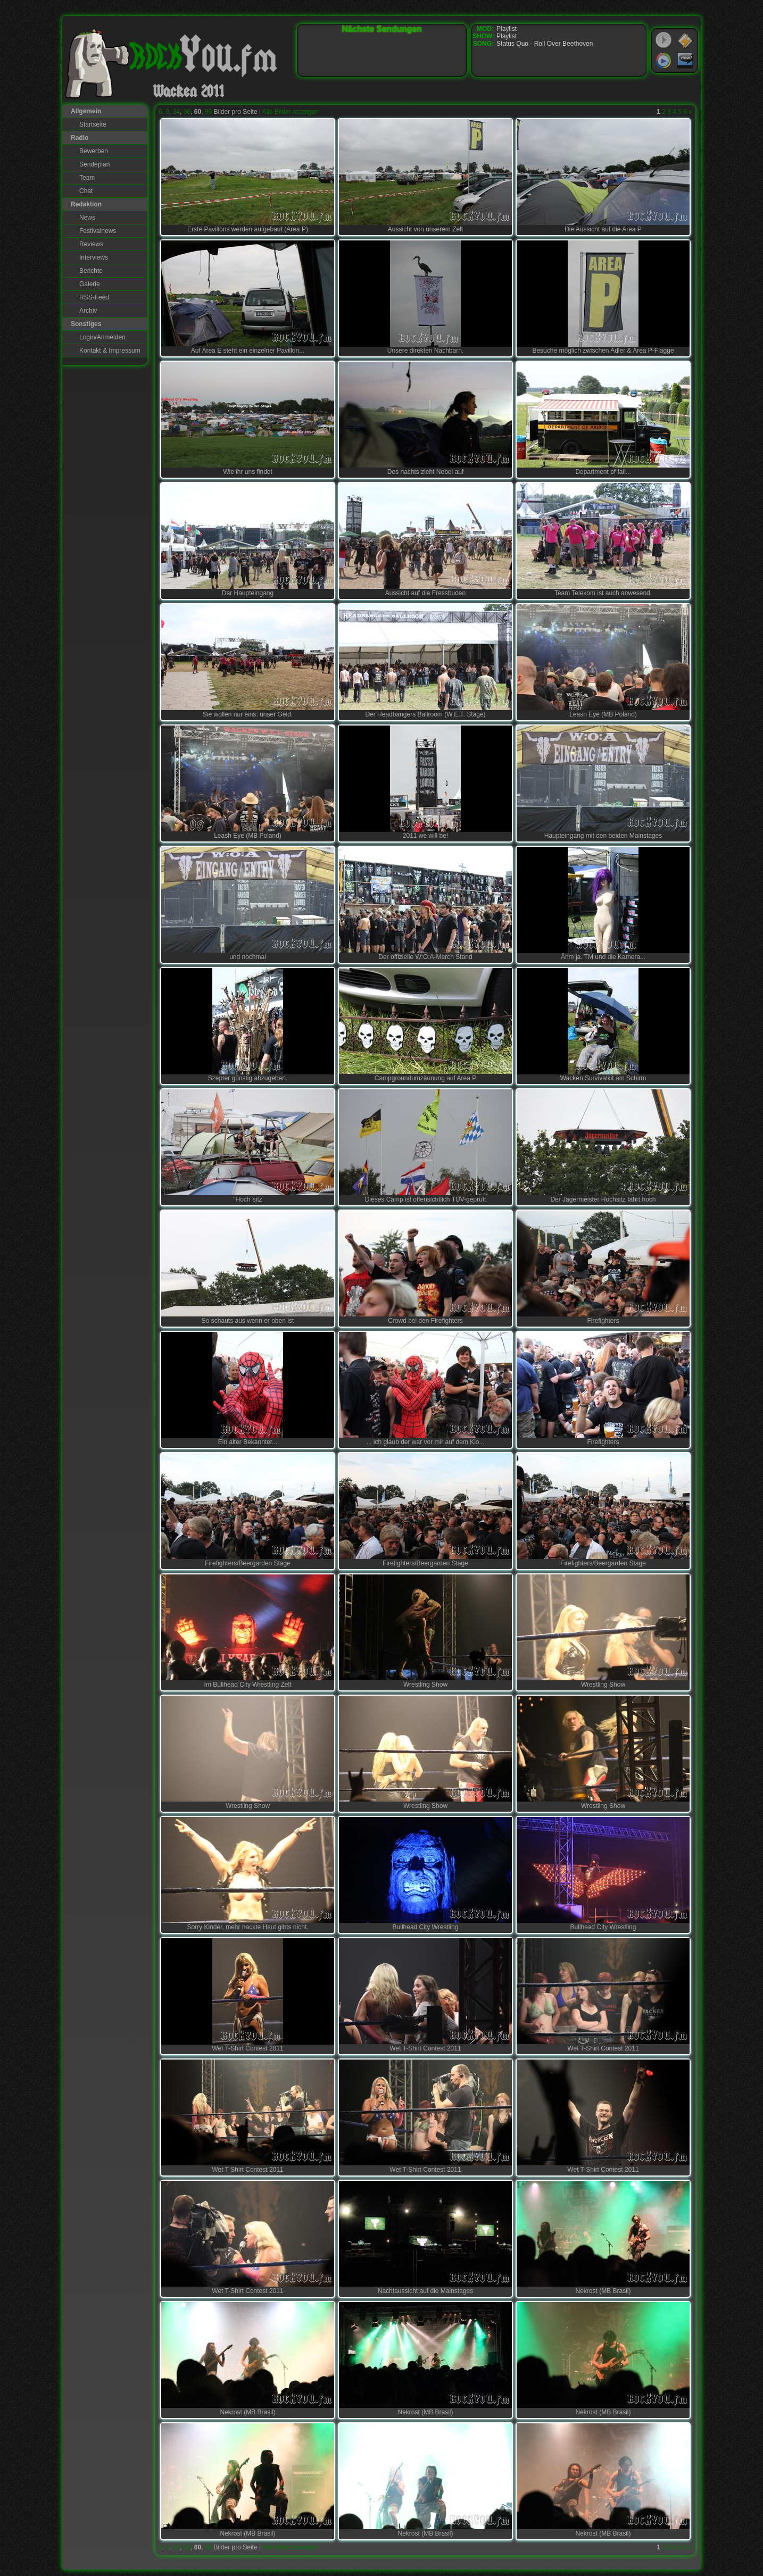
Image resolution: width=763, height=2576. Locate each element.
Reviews (91, 244)
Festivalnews (97, 231)
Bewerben (93, 151)
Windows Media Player (663, 60)
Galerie (89, 284)
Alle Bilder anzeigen (290, 111)
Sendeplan (94, 164)
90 (208, 111)
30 (187, 111)
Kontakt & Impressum (109, 350)
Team (87, 177)
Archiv (88, 310)
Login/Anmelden (102, 337)
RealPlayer (685, 60)
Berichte (91, 270)
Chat (86, 191)
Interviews (93, 257)
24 (176, 111)
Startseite (92, 124)
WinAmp (685, 40)
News (87, 217)
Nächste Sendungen (382, 29)
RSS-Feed (94, 297)
